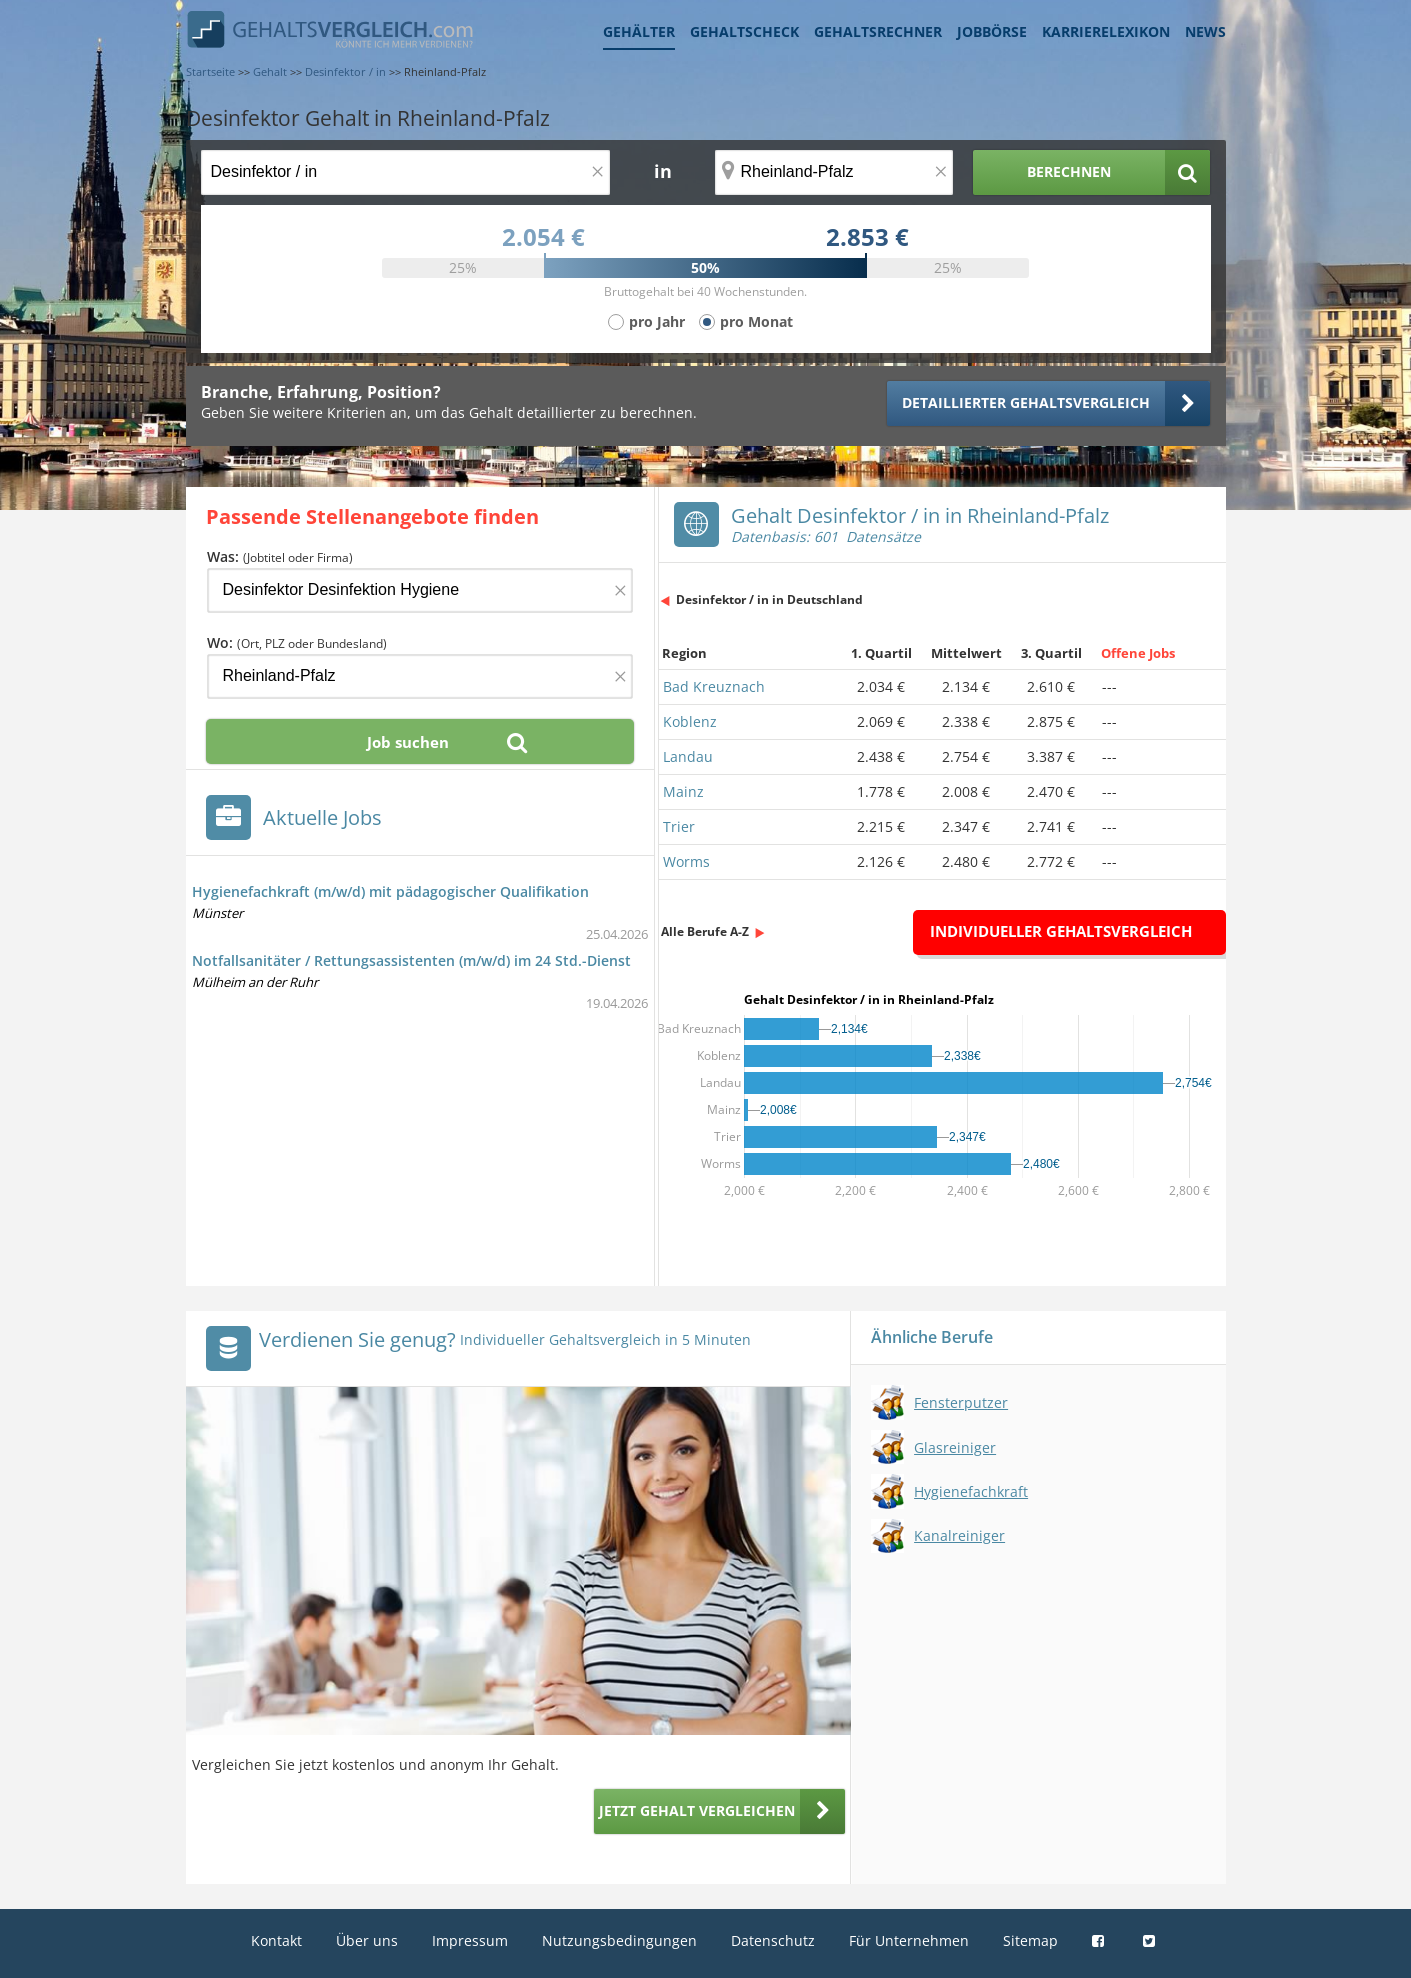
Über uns (367, 1940)
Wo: (297, 642)
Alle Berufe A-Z (705, 931)
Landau (688, 756)
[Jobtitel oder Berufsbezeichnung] (405, 172)
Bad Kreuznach (714, 686)
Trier (679, 826)
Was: (280, 556)
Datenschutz (773, 1940)
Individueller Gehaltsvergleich (1061, 931)
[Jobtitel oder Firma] (420, 590)
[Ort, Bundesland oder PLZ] (834, 172)
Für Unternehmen (909, 1940)
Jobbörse (992, 31)
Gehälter (639, 31)
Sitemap (1030, 1940)
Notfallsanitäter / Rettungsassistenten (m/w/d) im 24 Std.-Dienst (411, 960)
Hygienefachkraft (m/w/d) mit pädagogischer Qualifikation (390, 891)
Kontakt (276, 1940)
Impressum (470, 1940)
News (1205, 31)
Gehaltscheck (744, 31)
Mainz (683, 791)
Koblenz (690, 721)
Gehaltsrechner (878, 31)
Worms (686, 861)
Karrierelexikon (1106, 31)
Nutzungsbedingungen (619, 1940)
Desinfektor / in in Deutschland (769, 599)
